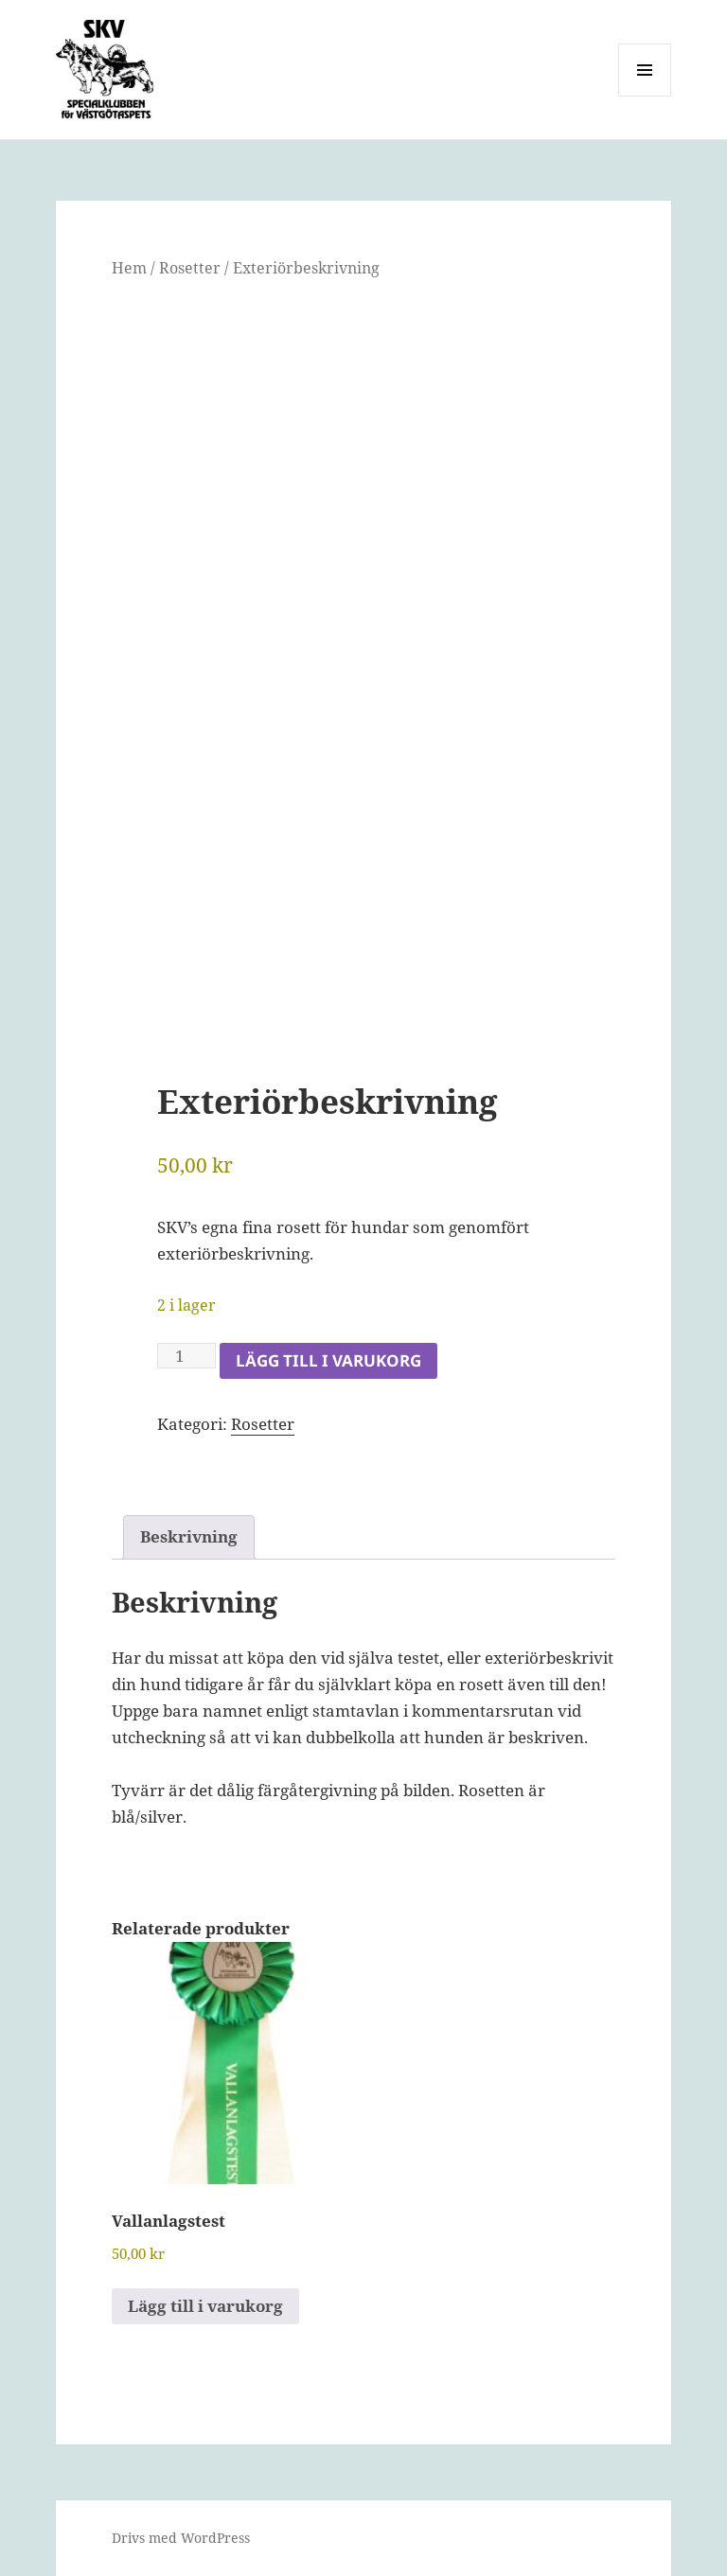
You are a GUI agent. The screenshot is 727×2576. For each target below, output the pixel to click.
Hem (129, 267)
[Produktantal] (186, 1355)
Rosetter (190, 267)
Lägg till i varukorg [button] (205, 2306)
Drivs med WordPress (181, 2538)
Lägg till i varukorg (328, 1360)
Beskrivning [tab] (189, 1536)
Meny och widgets (645, 96)
